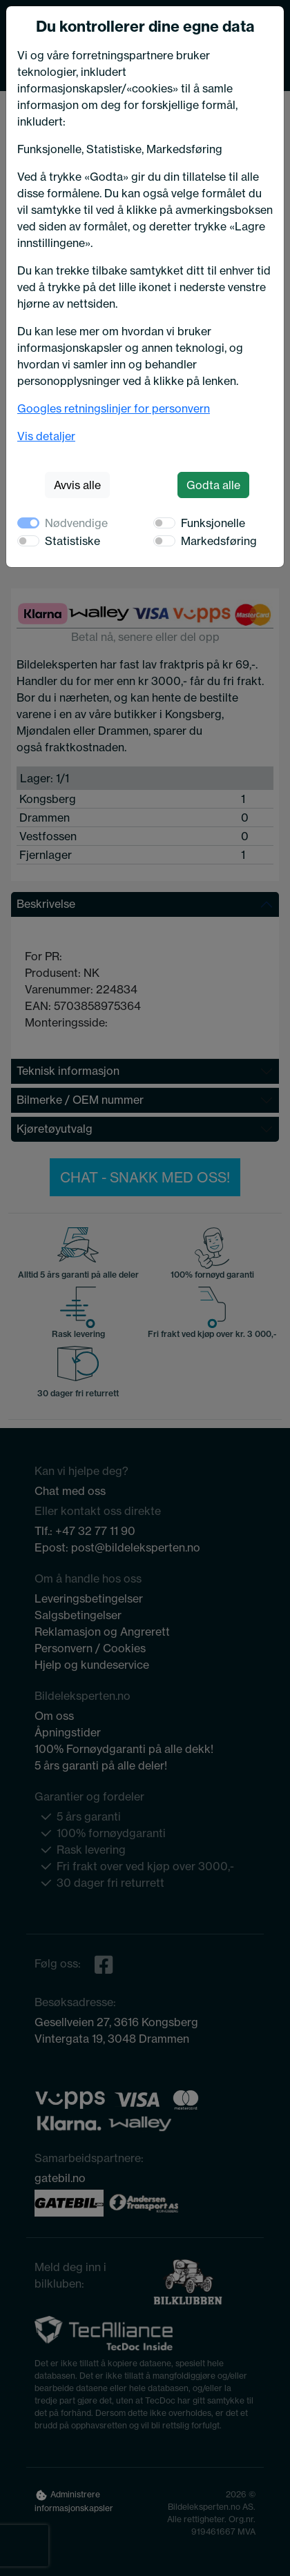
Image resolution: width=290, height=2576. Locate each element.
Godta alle (213, 485)
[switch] (164, 522)
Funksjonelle (213, 523)
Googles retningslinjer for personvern (113, 408)
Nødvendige (76, 523)
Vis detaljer (46, 436)
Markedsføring (219, 541)
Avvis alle (77, 485)
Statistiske (72, 541)
